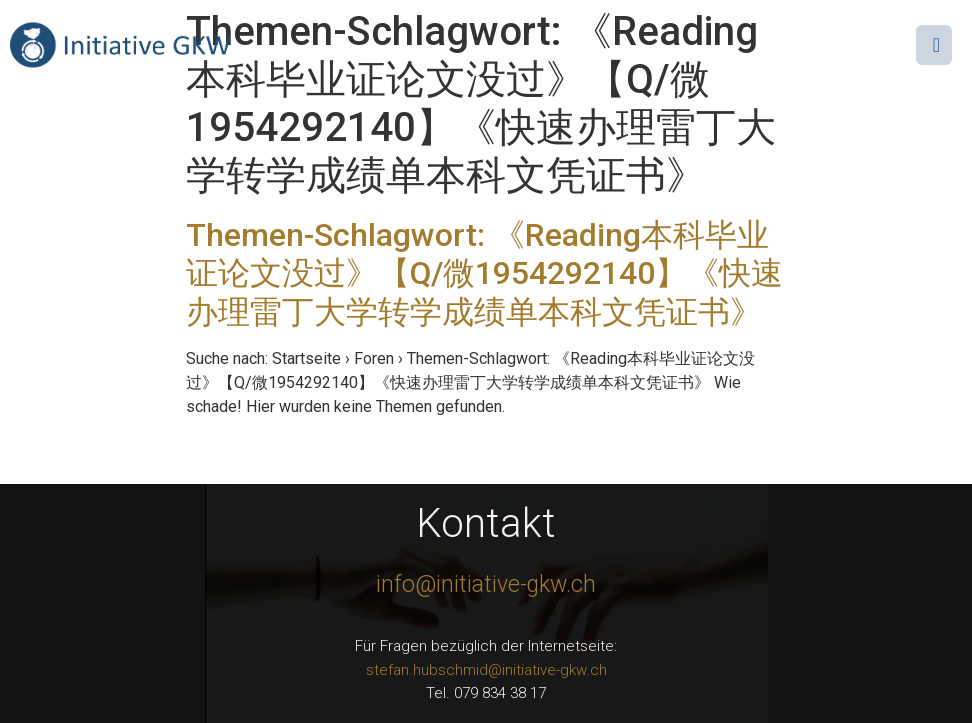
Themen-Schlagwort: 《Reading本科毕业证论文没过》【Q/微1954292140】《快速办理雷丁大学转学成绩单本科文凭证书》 (484, 273)
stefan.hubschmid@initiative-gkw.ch (486, 670)
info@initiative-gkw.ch (486, 584)
